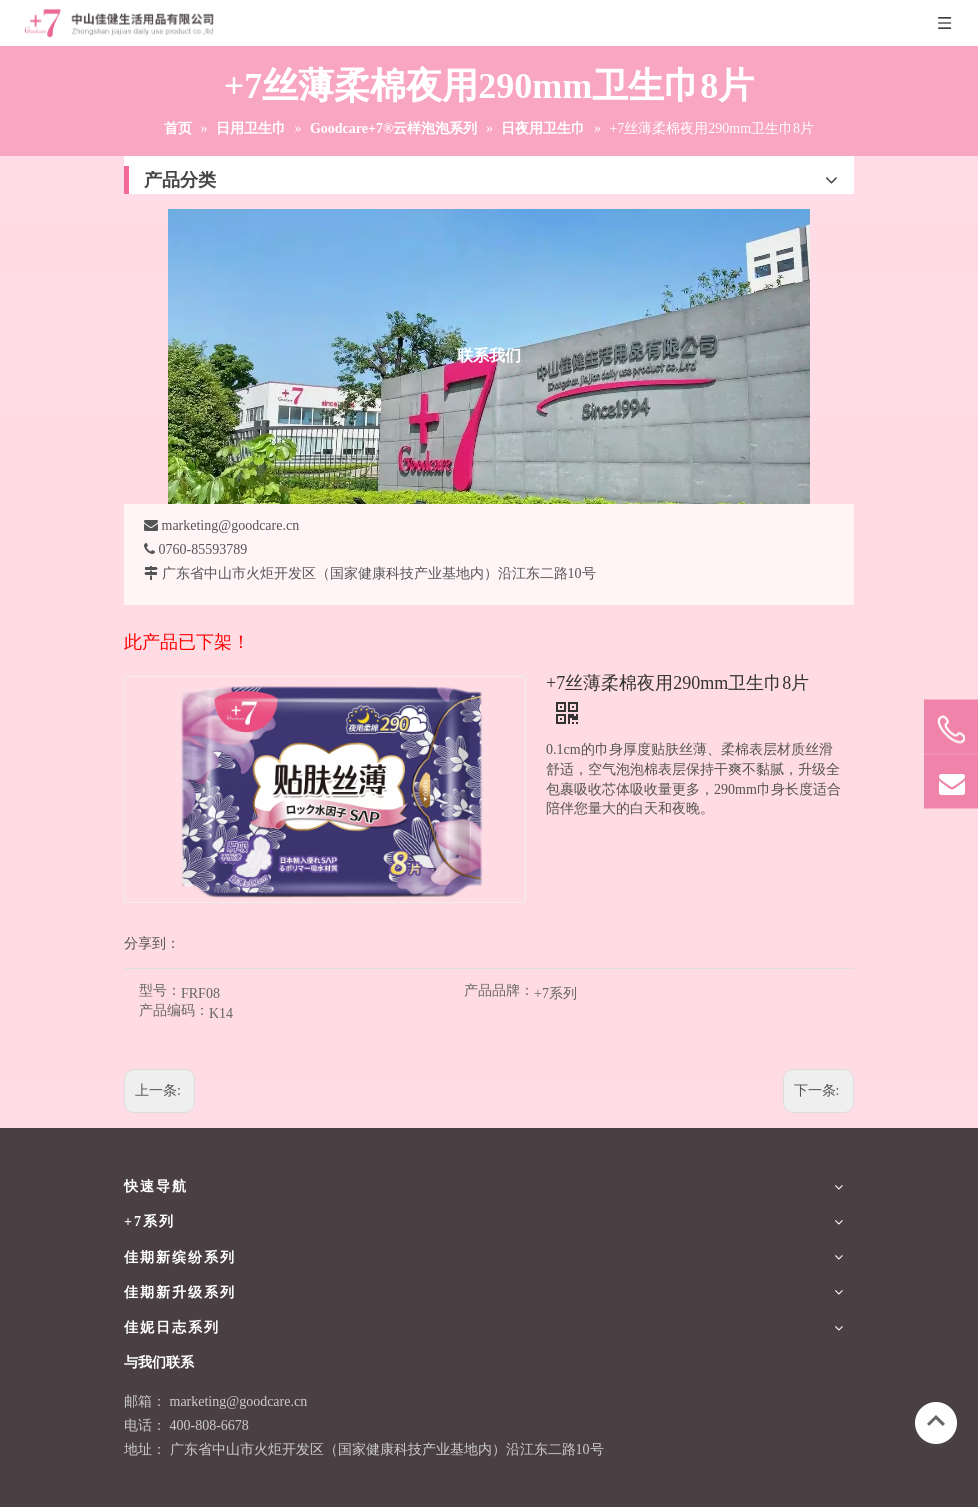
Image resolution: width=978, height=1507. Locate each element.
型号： (160, 991)
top (936, 1421)
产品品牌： (499, 991)
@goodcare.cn (266, 1401)
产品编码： (174, 1011)
